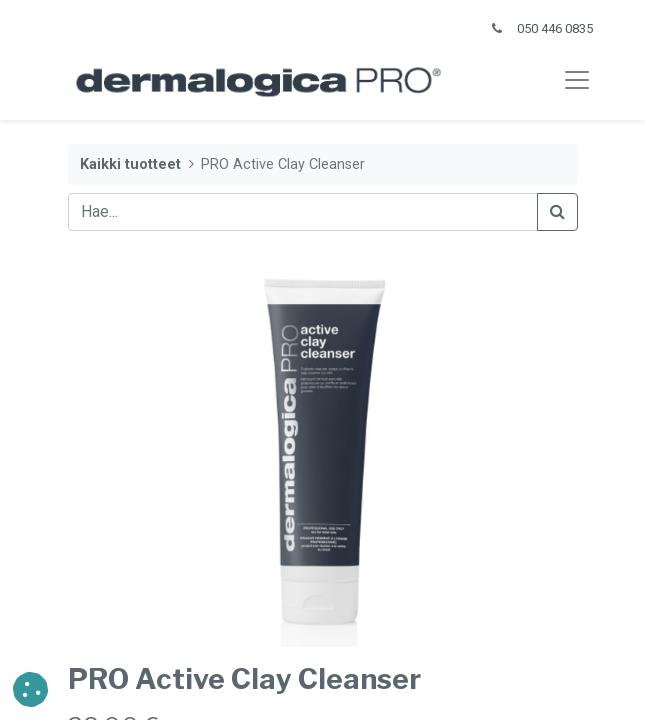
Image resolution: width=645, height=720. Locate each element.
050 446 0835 (555, 28)
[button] (30, 689)
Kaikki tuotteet (130, 164)
